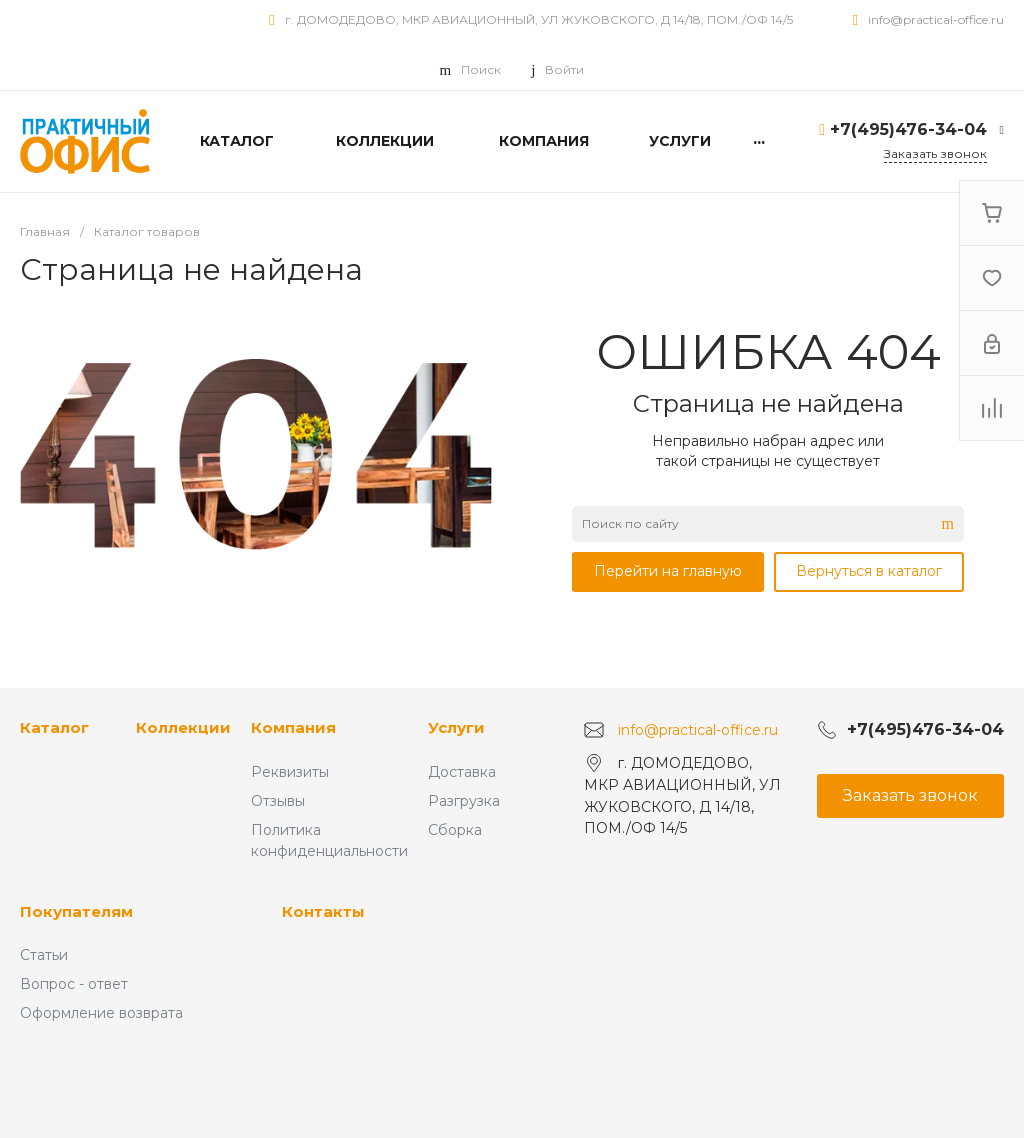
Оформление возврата (101, 1013)
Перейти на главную (668, 571)
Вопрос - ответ (74, 984)
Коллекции (183, 727)
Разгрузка (464, 801)
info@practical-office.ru (936, 19)
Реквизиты (290, 772)
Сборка (455, 830)
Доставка (462, 772)
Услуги (456, 727)
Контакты (323, 911)
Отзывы (278, 801)
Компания (293, 727)
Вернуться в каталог (869, 571)
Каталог (54, 727)
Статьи (44, 955)
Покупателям (76, 911)
